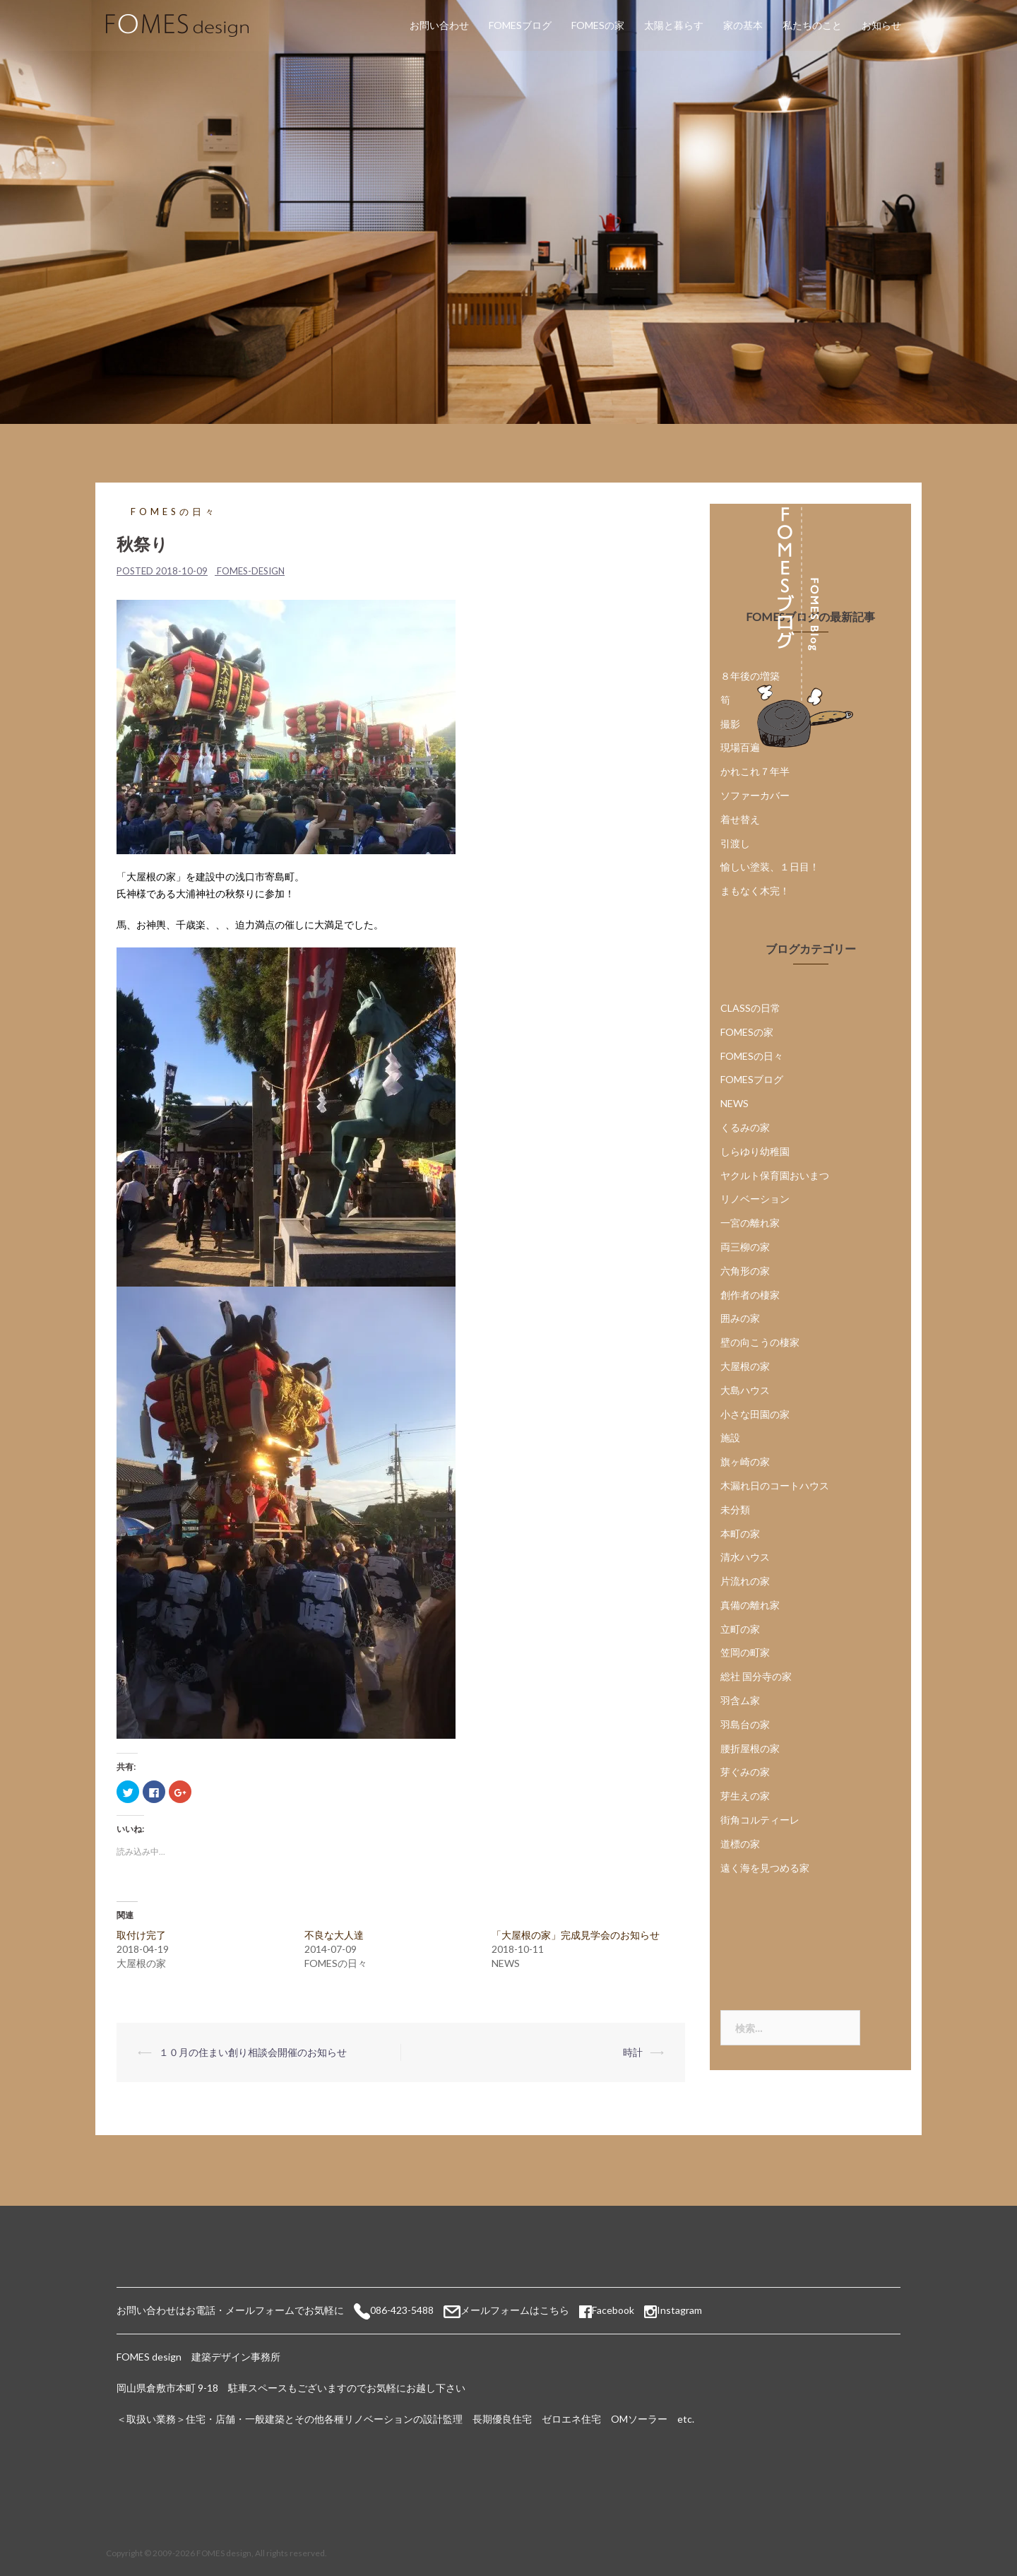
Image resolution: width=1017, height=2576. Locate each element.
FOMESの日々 (174, 511)
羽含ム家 (740, 1700)
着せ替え (740, 819)
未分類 (735, 1509)
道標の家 (740, 1844)
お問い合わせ (439, 25)
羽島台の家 (745, 1724)
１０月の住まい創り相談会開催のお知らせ (253, 2052)
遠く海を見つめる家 (764, 1868)
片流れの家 (745, 1581)
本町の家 (740, 1534)
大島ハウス (745, 1390)
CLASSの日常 (750, 1008)
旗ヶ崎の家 (745, 1461)
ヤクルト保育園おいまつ (774, 1175)
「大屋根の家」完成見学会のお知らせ (576, 1935)
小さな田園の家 (755, 1414)
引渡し (735, 843)
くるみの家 (745, 1127)
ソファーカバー (755, 795)
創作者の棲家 (750, 1295)
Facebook (606, 2310)
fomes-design (251, 571)
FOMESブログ (520, 25)
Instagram (679, 2310)
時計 (633, 2052)
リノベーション (755, 1199)
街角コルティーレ (759, 1820)
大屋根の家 (745, 1366)
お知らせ (881, 25)
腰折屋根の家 (750, 1748)
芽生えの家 (745, 1796)
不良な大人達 (334, 1935)
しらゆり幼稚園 (755, 1151)
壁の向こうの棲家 (759, 1342)
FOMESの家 (597, 25)
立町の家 (740, 1629)
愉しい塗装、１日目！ (769, 867)
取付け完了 (141, 1935)
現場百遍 (740, 747)
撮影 (730, 724)
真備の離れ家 (750, 1605)
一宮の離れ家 (750, 1223)
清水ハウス (745, 1557)
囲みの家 (740, 1318)
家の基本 (743, 25)
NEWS (734, 1103)
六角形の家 (745, 1271)
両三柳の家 (745, 1247)
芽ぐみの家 (745, 1772)
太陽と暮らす (673, 25)
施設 (730, 1437)
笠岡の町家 (745, 1652)
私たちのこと (812, 25)
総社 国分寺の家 (756, 1676)
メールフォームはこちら (514, 2310)
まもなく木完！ (755, 891)
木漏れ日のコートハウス (774, 1485)
